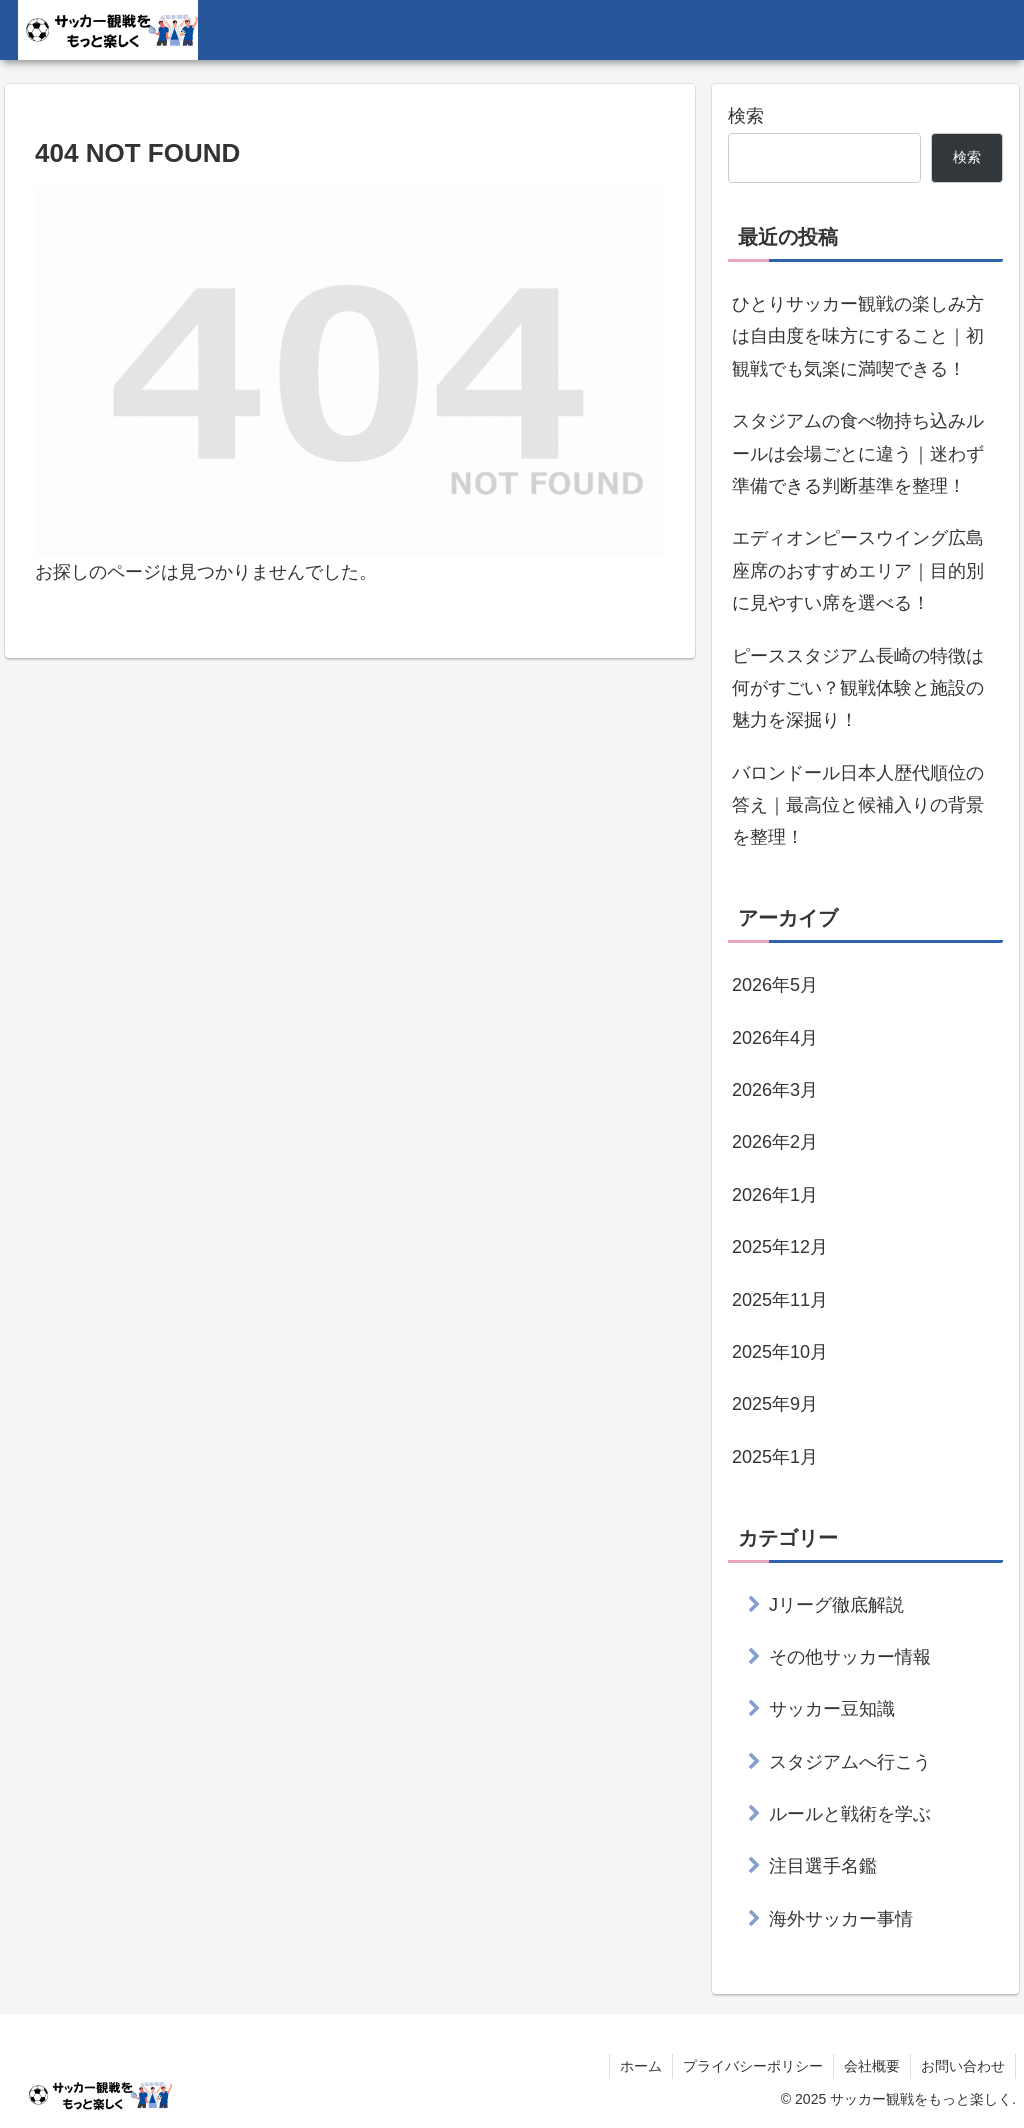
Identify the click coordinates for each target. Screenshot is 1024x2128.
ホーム (641, 2066)
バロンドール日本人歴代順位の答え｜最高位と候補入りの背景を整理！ (858, 805)
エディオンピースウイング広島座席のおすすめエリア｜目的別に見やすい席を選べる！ (858, 570)
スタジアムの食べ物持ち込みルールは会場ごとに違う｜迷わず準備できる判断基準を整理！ (858, 453)
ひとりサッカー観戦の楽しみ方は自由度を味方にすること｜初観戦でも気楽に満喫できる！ (858, 336)
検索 (746, 116)
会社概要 (872, 2066)
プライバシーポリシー (753, 2066)
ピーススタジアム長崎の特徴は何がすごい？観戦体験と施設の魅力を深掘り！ (858, 688)
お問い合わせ (963, 2066)
